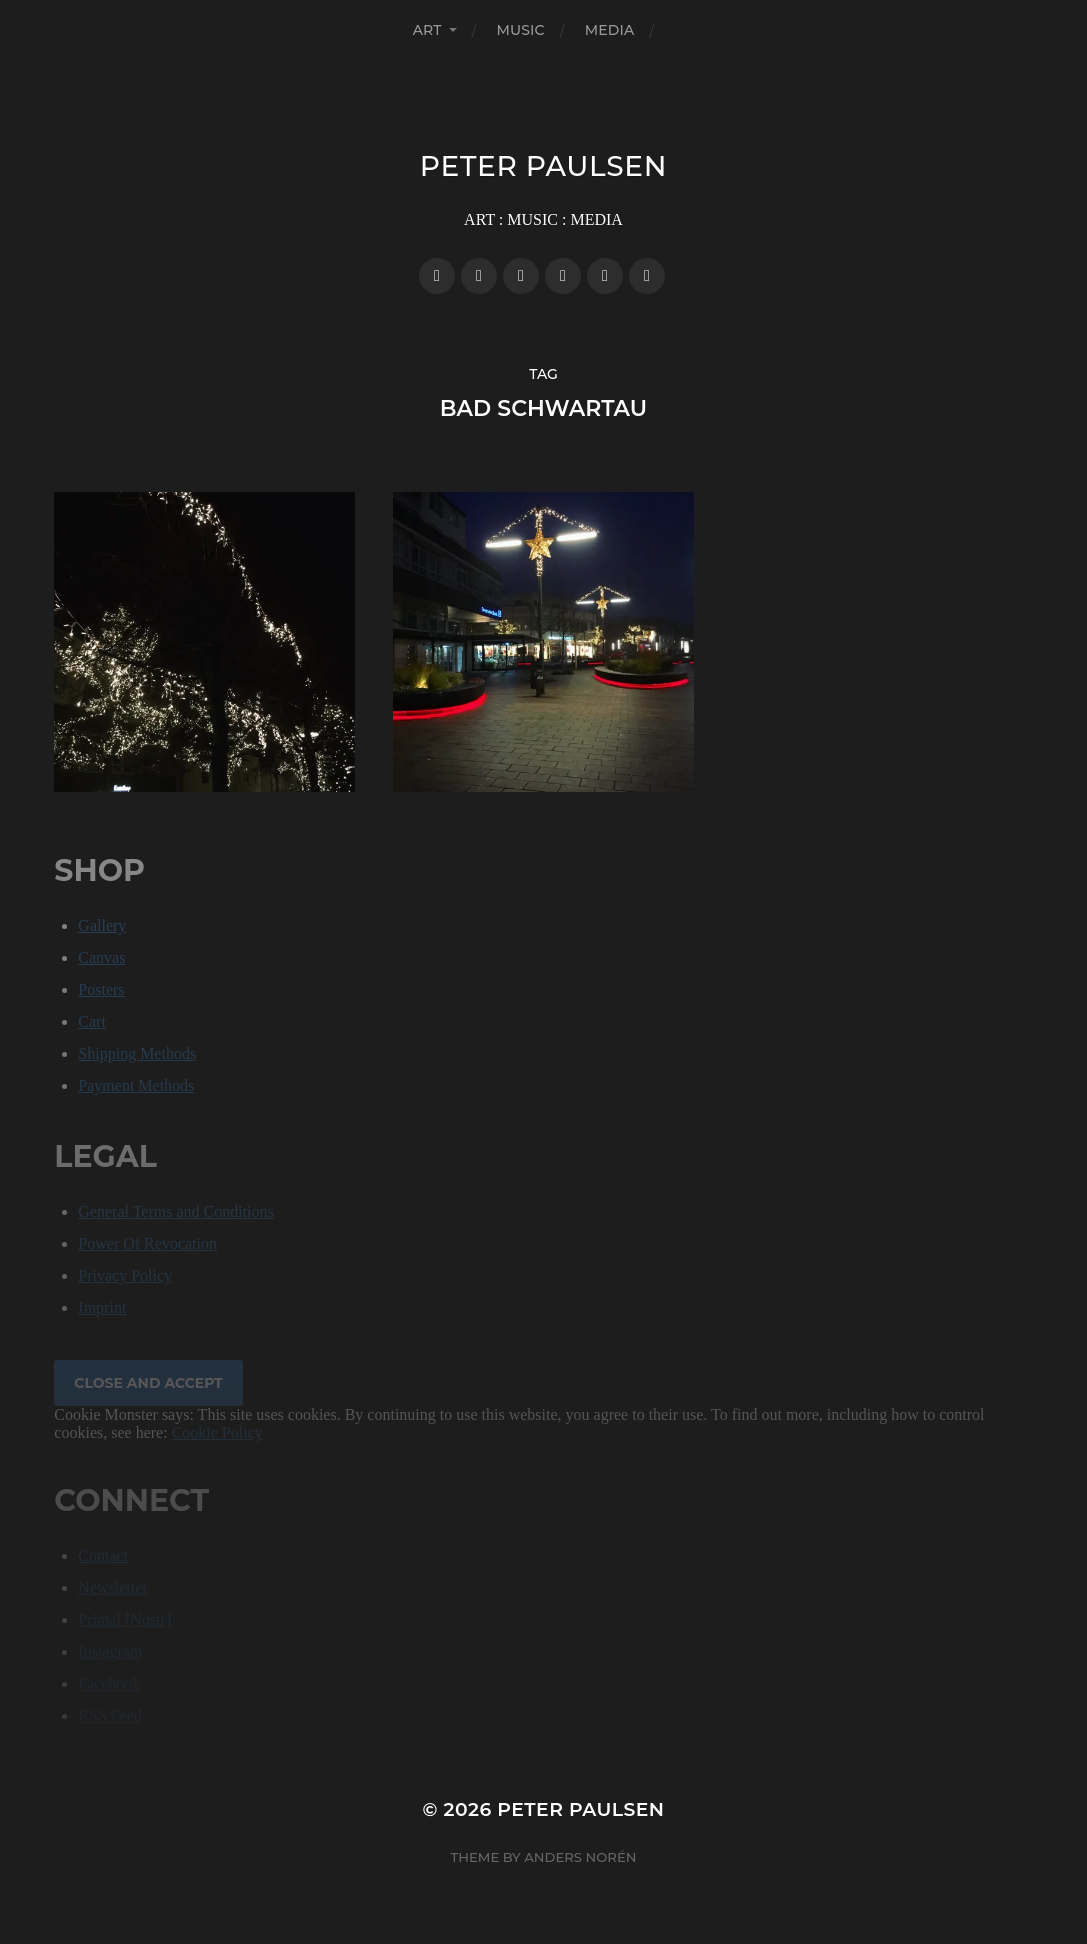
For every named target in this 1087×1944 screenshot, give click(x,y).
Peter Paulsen (543, 166)
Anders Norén (580, 1857)
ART (427, 30)
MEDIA (610, 30)
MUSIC (521, 30)
